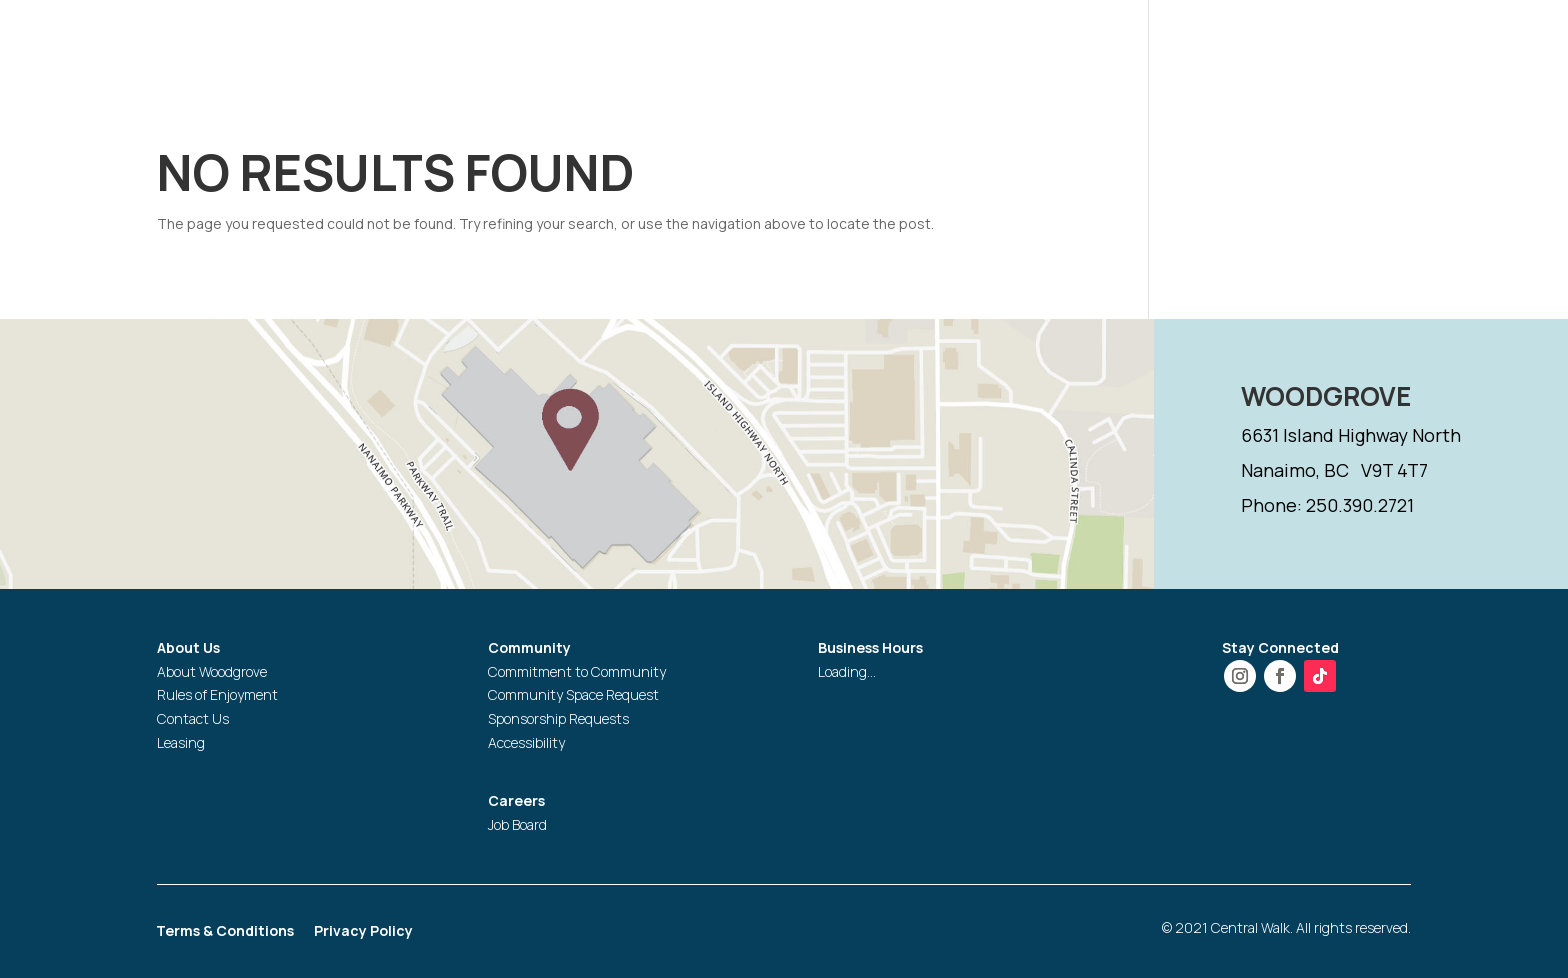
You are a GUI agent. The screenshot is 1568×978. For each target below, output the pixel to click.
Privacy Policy (363, 932)
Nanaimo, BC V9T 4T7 (1334, 470)
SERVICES (1167, 43)
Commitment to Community (577, 671)
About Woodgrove (212, 671)
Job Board (517, 824)
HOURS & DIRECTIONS (758, 43)
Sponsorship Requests (558, 718)
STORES (908, 43)
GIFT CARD (1277, 43)
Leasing (181, 742)
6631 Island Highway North (1351, 435)
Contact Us (193, 718)
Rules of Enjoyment (217, 694)
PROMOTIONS (1024, 43)
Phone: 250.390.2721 (1327, 505)
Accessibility (526, 742)
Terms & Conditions (225, 932)
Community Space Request (573, 694)
